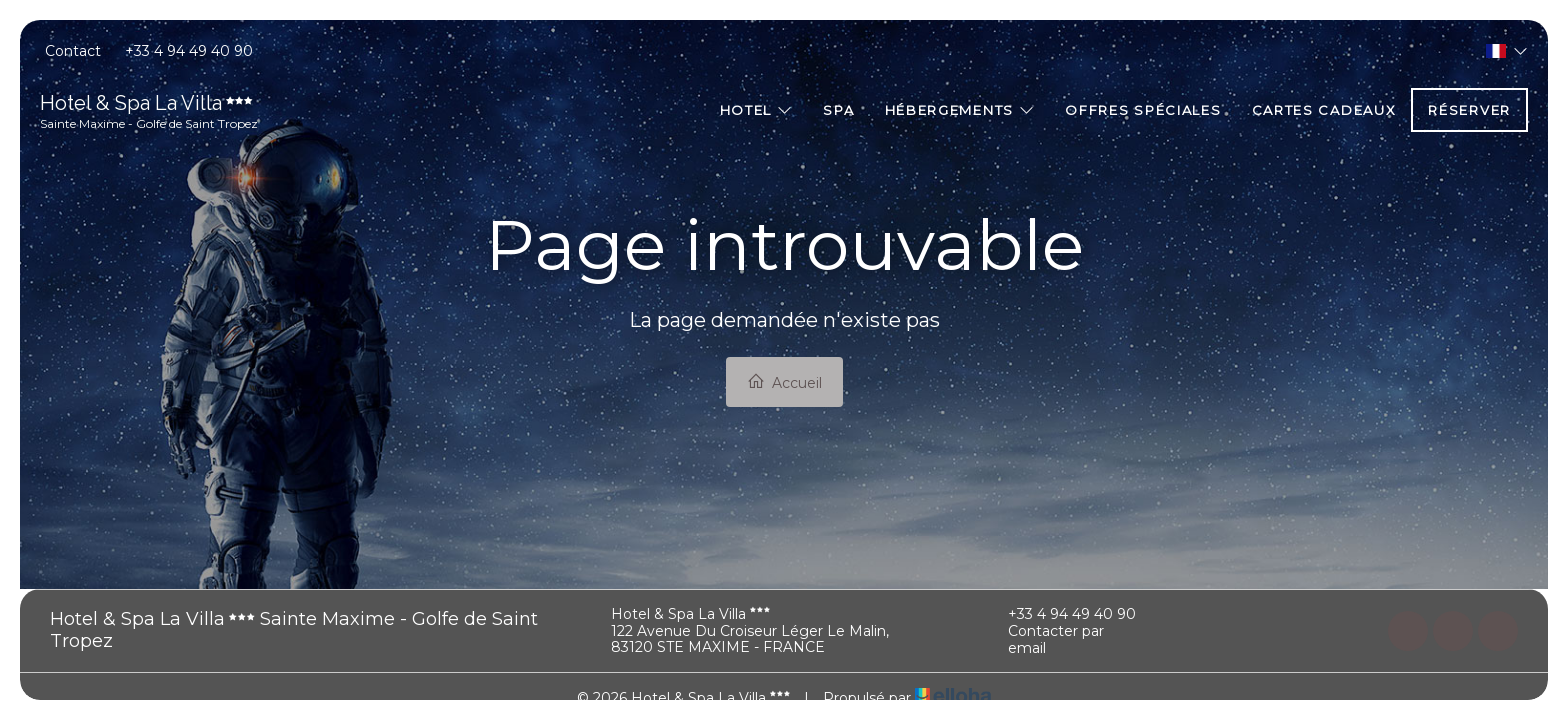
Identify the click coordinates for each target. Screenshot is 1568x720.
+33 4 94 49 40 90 (1060, 614)
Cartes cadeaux (1324, 110)
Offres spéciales (1143, 110)
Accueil (784, 382)
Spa (838, 110)
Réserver (1469, 110)
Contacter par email (1044, 640)
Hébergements (960, 110)
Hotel (757, 110)
